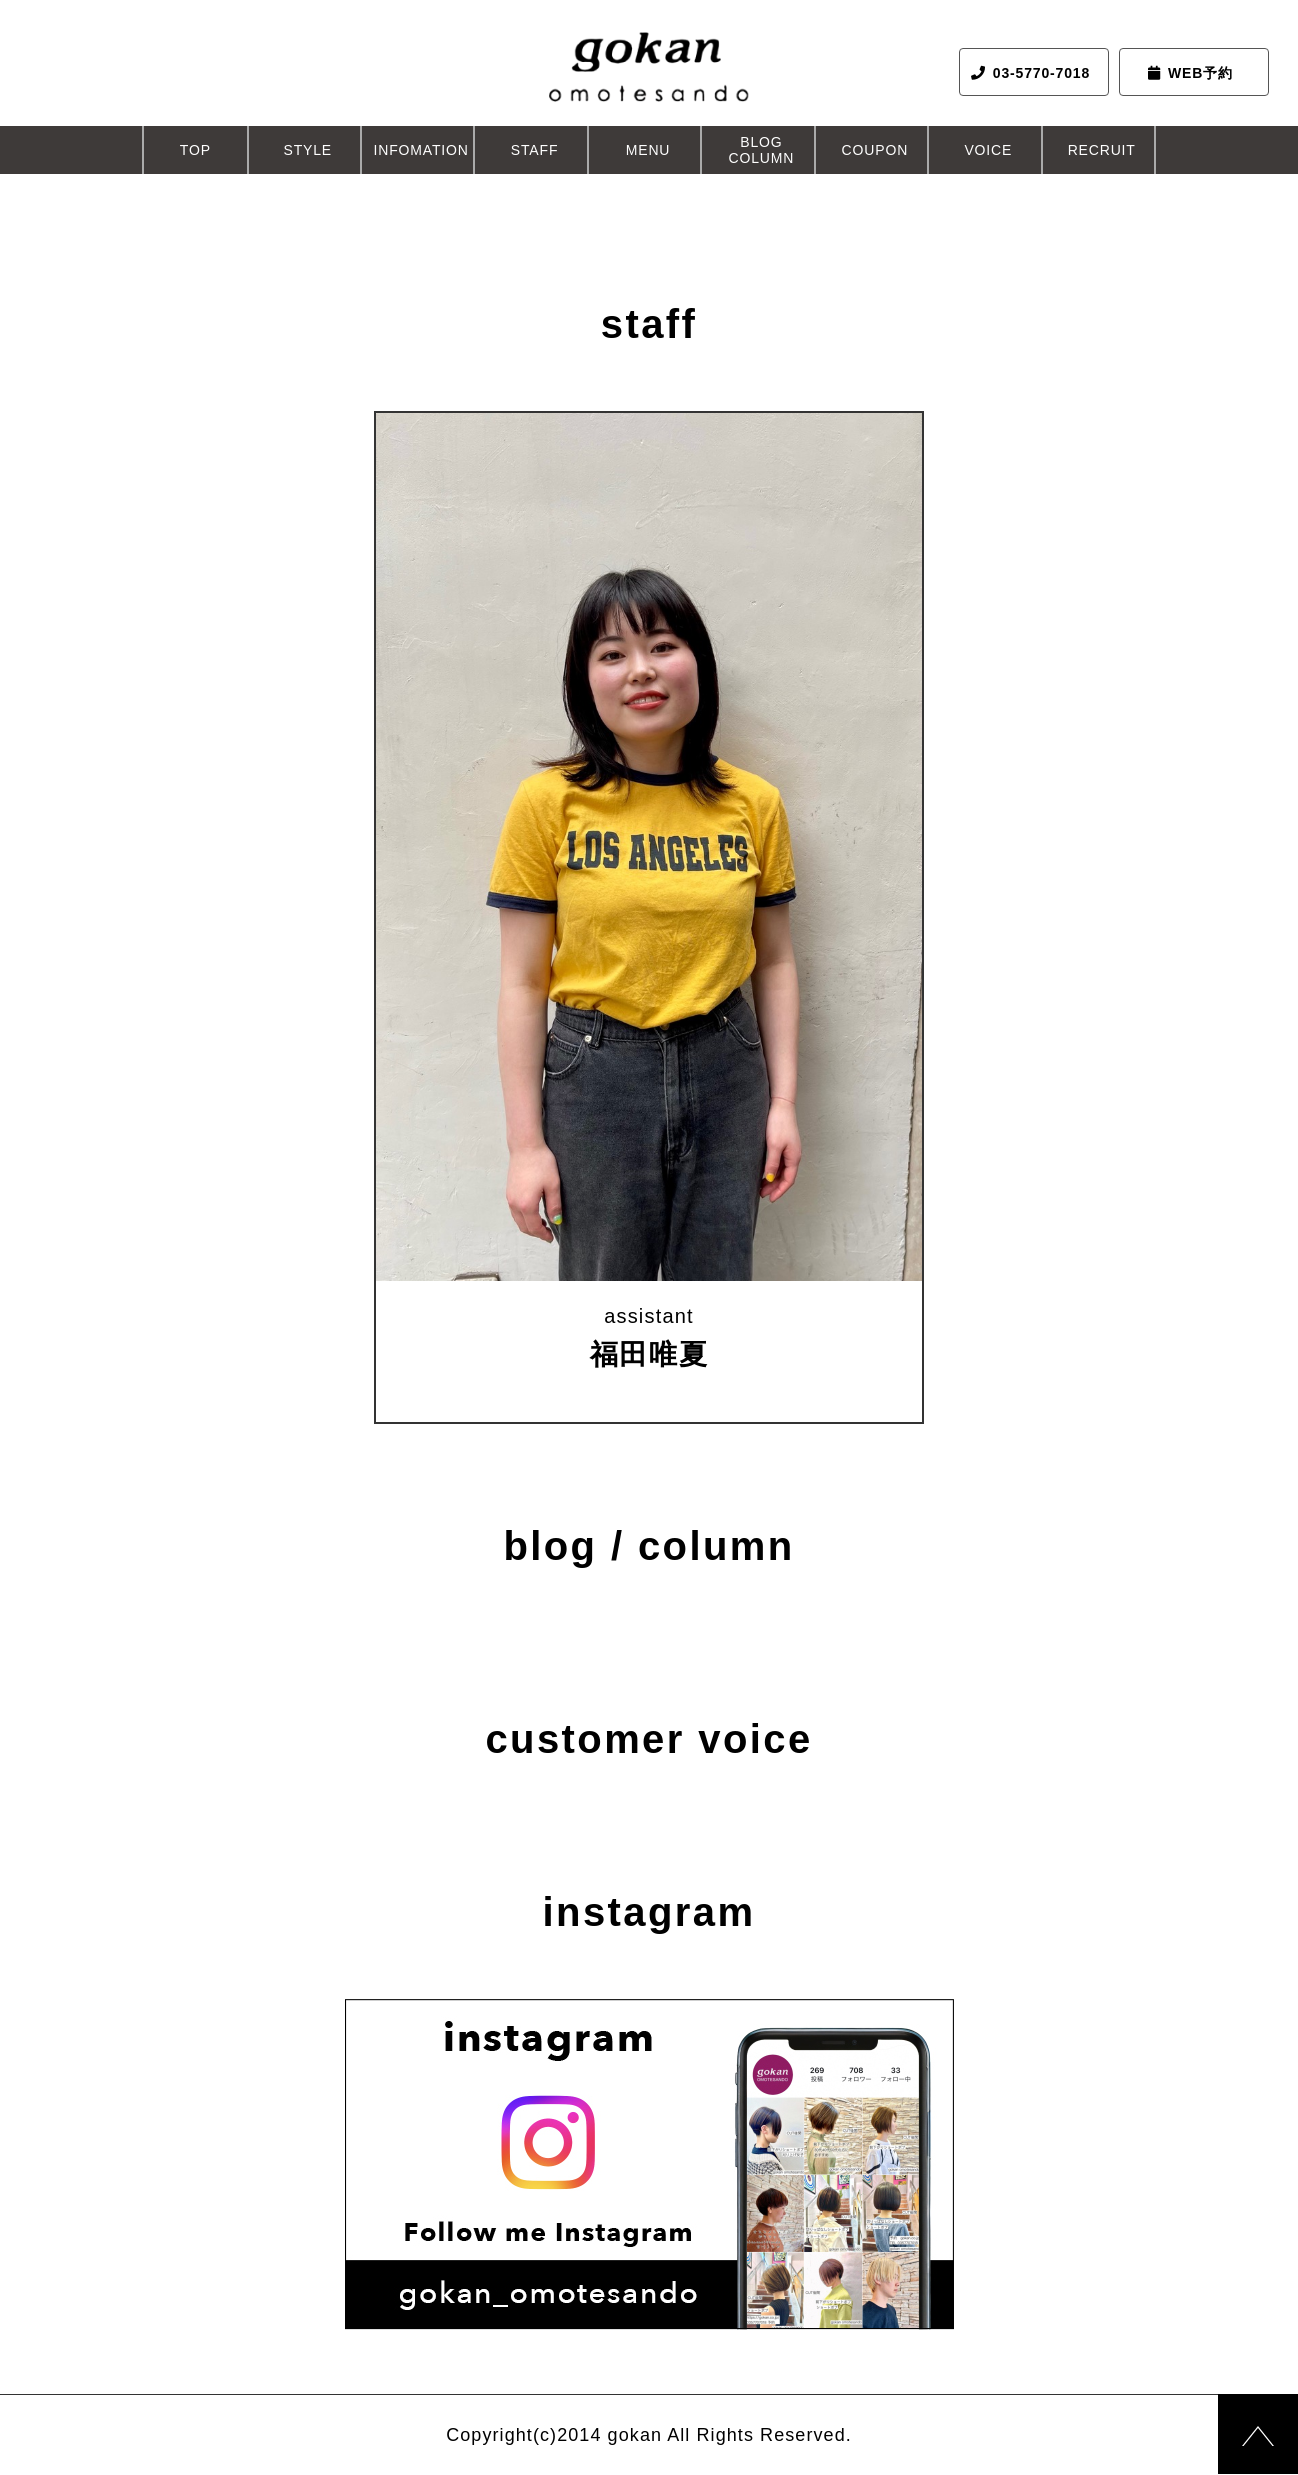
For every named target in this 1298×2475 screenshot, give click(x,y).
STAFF (535, 150)
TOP (195, 150)
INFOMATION (421, 150)
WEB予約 (1190, 73)
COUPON (875, 150)
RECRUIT (1102, 150)
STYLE (307, 150)
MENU (648, 150)
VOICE (988, 150)
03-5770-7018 (1030, 73)
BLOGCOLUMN (762, 150)
